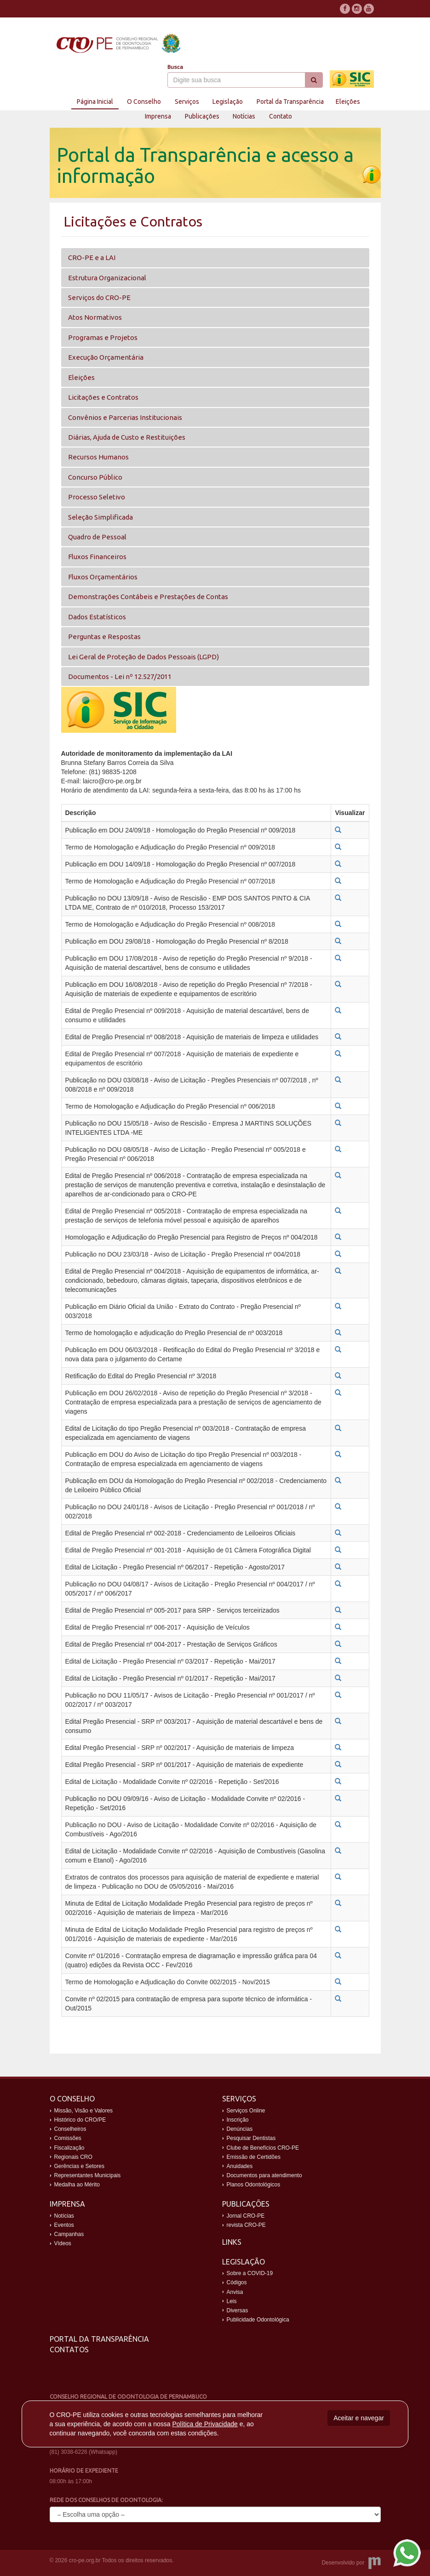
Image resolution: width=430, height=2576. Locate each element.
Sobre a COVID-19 (250, 2273)
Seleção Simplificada (100, 517)
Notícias (244, 116)
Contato (280, 116)
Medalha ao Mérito (77, 2184)
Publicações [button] (202, 116)
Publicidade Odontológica (258, 2319)
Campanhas (69, 2234)
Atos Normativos (95, 317)
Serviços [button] (187, 101)
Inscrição (238, 2120)
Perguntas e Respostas (104, 636)
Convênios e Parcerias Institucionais (125, 417)
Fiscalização (69, 2148)
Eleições (348, 101)
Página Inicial (95, 101)
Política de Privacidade (204, 2424)
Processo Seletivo (96, 497)
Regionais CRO (73, 2157)
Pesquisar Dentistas (251, 2138)
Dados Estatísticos (97, 617)
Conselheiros (70, 2129)
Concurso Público (95, 477)
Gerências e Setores (79, 2166)
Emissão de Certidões (254, 2157)
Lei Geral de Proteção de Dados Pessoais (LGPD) (143, 657)
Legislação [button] (227, 101)
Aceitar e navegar (358, 2418)
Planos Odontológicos (254, 2184)
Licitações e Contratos (103, 397)
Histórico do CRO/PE (80, 2120)
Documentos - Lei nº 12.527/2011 (120, 676)
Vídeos (62, 2243)
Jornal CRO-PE (246, 2216)
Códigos (237, 2282)
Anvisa (235, 2292)
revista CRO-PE (246, 2225)
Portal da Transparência (99, 2339)
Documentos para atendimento (264, 2175)
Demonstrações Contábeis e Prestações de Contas (148, 596)
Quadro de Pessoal (97, 537)
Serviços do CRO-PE (99, 297)
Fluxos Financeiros (97, 556)
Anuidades (240, 2166)
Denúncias (240, 2129)
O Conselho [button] (144, 101)
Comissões (67, 2138)
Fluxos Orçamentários (103, 577)
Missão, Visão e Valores (83, 2110)
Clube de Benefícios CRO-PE (263, 2148)
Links (231, 2242)
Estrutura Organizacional (107, 278)
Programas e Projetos (103, 337)
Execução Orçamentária (105, 357)
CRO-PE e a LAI (91, 257)
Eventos (64, 2225)
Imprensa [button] (158, 116)
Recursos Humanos (98, 457)
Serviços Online (246, 2110)
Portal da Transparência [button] (290, 101)
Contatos (69, 2349)
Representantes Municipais (87, 2175)
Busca (175, 67)
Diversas (237, 2310)
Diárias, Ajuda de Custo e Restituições (126, 437)
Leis (232, 2301)
